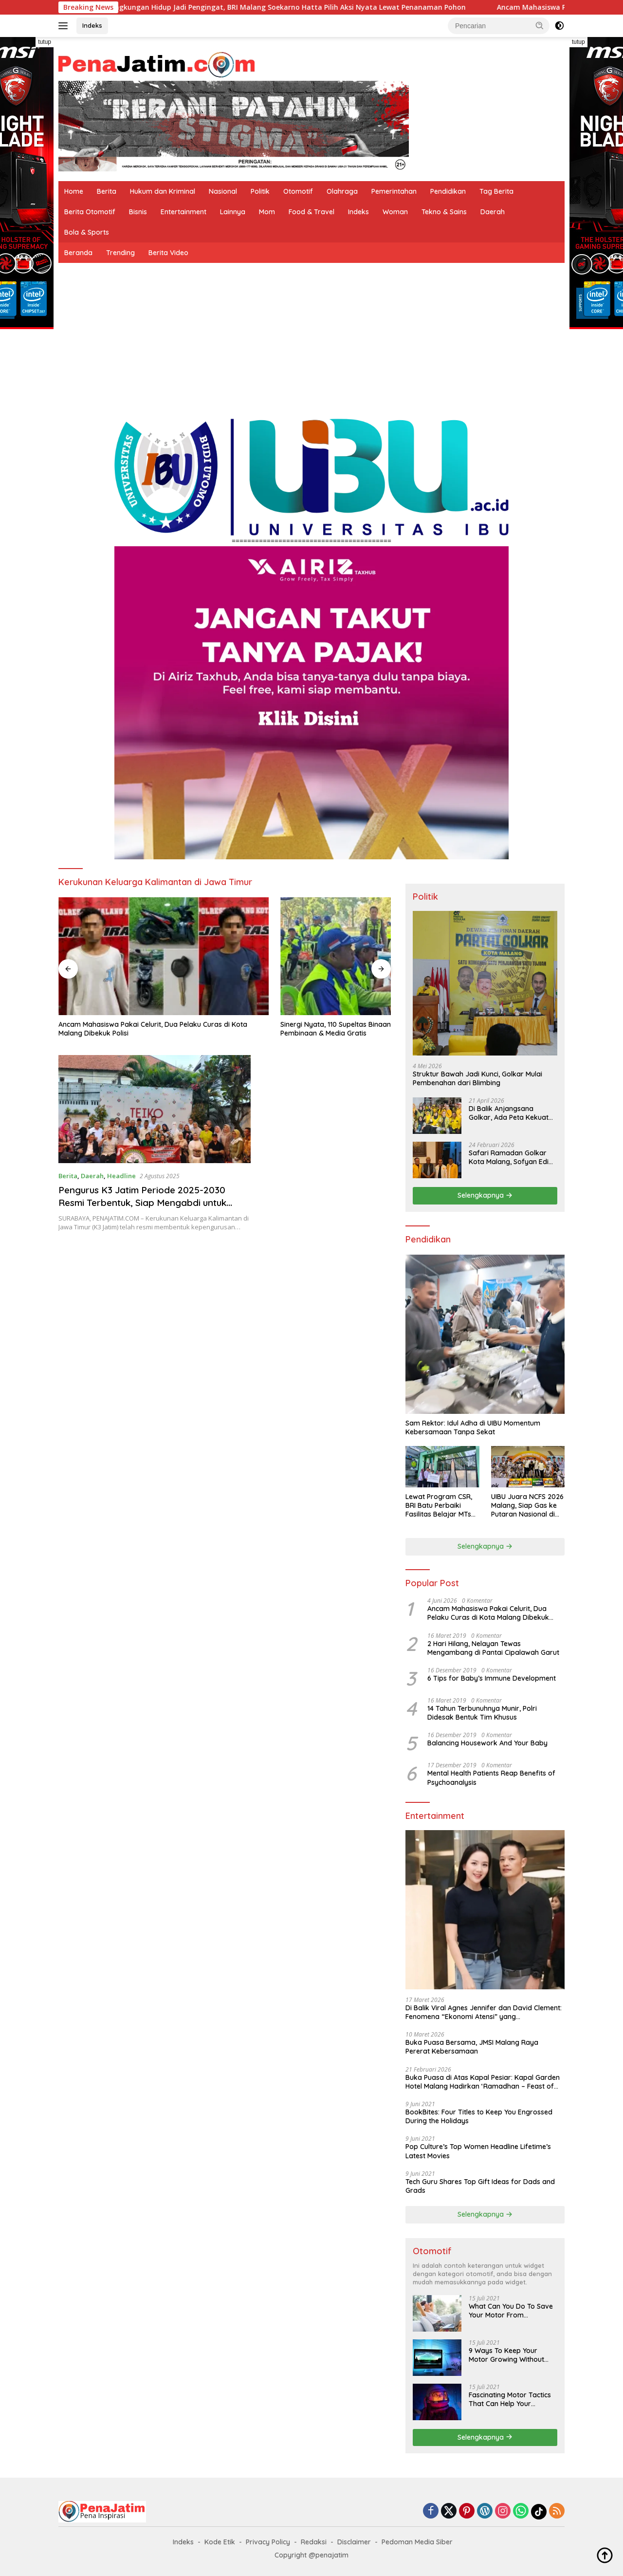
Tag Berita (496, 191)
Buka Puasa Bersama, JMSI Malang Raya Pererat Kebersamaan (471, 2047)
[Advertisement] (311, 336)
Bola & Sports (86, 232)
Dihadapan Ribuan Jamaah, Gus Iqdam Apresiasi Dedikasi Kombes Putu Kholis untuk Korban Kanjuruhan (336, 973)
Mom (267, 211)
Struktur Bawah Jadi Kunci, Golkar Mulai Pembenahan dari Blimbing (477, 1078)
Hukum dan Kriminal (162, 191)
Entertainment (183, 211)
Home (73, 191)
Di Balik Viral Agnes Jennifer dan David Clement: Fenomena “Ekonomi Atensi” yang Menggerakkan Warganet (483, 2012)
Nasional (223, 191)
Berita (106, 191)
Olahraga (342, 191)
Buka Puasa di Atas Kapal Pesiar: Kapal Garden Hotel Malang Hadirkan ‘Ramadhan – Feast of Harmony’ (482, 2082)
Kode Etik (219, 2542)
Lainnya (232, 211)
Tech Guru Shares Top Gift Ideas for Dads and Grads (480, 2186)
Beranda (78, 252)
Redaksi (314, 2542)
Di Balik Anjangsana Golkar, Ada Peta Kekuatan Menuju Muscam (513, 1113)
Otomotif (298, 191)
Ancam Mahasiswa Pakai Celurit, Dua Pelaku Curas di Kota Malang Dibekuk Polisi (103, 973)
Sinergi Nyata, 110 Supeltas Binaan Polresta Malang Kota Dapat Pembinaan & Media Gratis (220, 973)
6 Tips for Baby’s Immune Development (491, 1678)
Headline (121, 1124)
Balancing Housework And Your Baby (487, 1743)
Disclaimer (354, 2542)
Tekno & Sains (444, 211)
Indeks (92, 25)
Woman (395, 211)
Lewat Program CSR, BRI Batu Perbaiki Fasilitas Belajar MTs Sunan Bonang (438, 1505)
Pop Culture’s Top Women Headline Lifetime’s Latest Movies (478, 2151)
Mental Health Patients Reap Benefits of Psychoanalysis (491, 1777)
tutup (44, 41)
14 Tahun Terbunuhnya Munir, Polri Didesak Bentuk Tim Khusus (482, 1713)
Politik (260, 191)
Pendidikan (448, 191)
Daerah (492, 211)
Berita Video (168, 252)
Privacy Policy (268, 2542)
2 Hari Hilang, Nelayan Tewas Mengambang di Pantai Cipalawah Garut (493, 1648)
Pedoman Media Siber (417, 2542)
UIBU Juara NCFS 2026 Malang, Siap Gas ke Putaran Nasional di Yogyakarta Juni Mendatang (527, 1505)
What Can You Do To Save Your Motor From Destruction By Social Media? (511, 2310)
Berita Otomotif (89, 211)
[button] (540, 25)
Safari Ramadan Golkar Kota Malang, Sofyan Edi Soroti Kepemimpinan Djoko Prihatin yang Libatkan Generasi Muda (509, 1157)
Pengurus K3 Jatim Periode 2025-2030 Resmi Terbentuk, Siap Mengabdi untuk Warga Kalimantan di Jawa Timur (148, 1151)
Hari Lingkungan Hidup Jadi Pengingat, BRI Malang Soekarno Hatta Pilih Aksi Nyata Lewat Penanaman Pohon (312, 7)
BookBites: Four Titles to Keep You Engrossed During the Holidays (478, 2116)
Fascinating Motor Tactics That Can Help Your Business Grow (510, 2399)
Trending (120, 252)
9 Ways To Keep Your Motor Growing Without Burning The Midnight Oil (508, 2355)
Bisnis (138, 211)
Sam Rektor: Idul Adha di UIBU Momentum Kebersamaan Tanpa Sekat (472, 1427)
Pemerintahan (394, 191)
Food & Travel (311, 211)
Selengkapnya (485, 1195)
